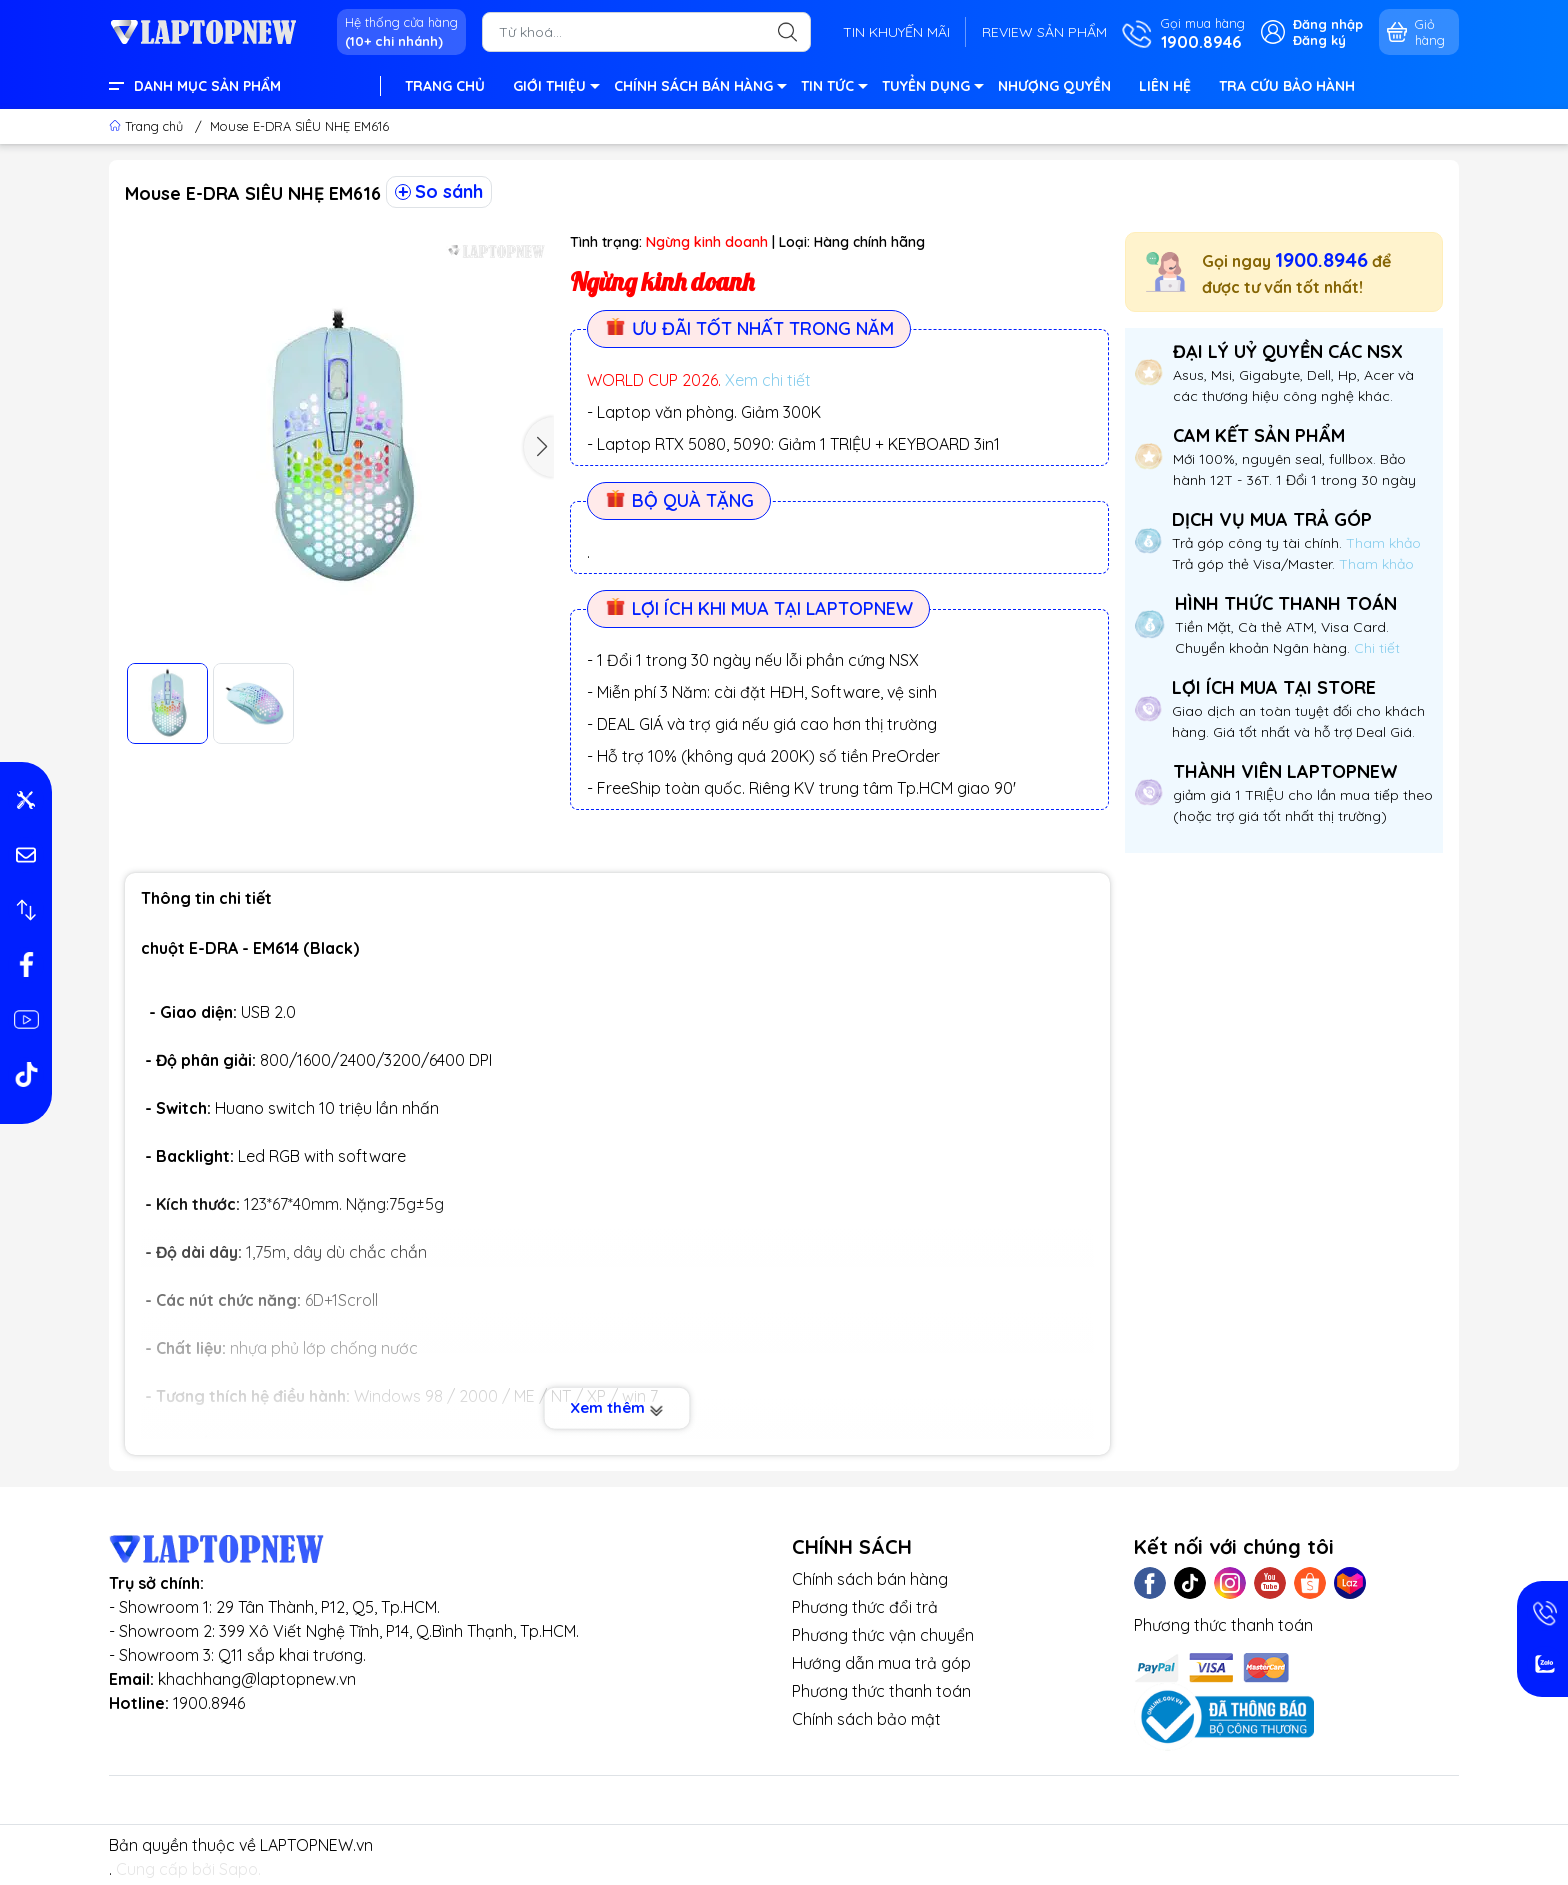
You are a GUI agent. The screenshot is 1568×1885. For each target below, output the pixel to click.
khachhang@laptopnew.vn (257, 1679)
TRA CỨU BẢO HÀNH (1287, 86)
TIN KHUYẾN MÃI (896, 32)
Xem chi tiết (768, 380)
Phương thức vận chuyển (883, 1635)
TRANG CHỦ (445, 86)
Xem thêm (617, 1408)
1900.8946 (1321, 259)
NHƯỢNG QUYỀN (1054, 86)
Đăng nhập (1328, 24)
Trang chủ (148, 126)
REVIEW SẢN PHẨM (1044, 32)
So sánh (439, 191)
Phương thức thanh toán (881, 1691)
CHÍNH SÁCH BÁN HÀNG (699, 89)
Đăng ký (1319, 40)
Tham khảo (1383, 543)
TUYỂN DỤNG (932, 89)
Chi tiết (1375, 648)
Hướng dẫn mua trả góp (881, 1663)
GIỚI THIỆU (555, 89)
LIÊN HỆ (1165, 86)
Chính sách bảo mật (866, 1719)
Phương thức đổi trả (865, 1607)
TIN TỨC (833, 89)
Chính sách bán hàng (870, 1579)
